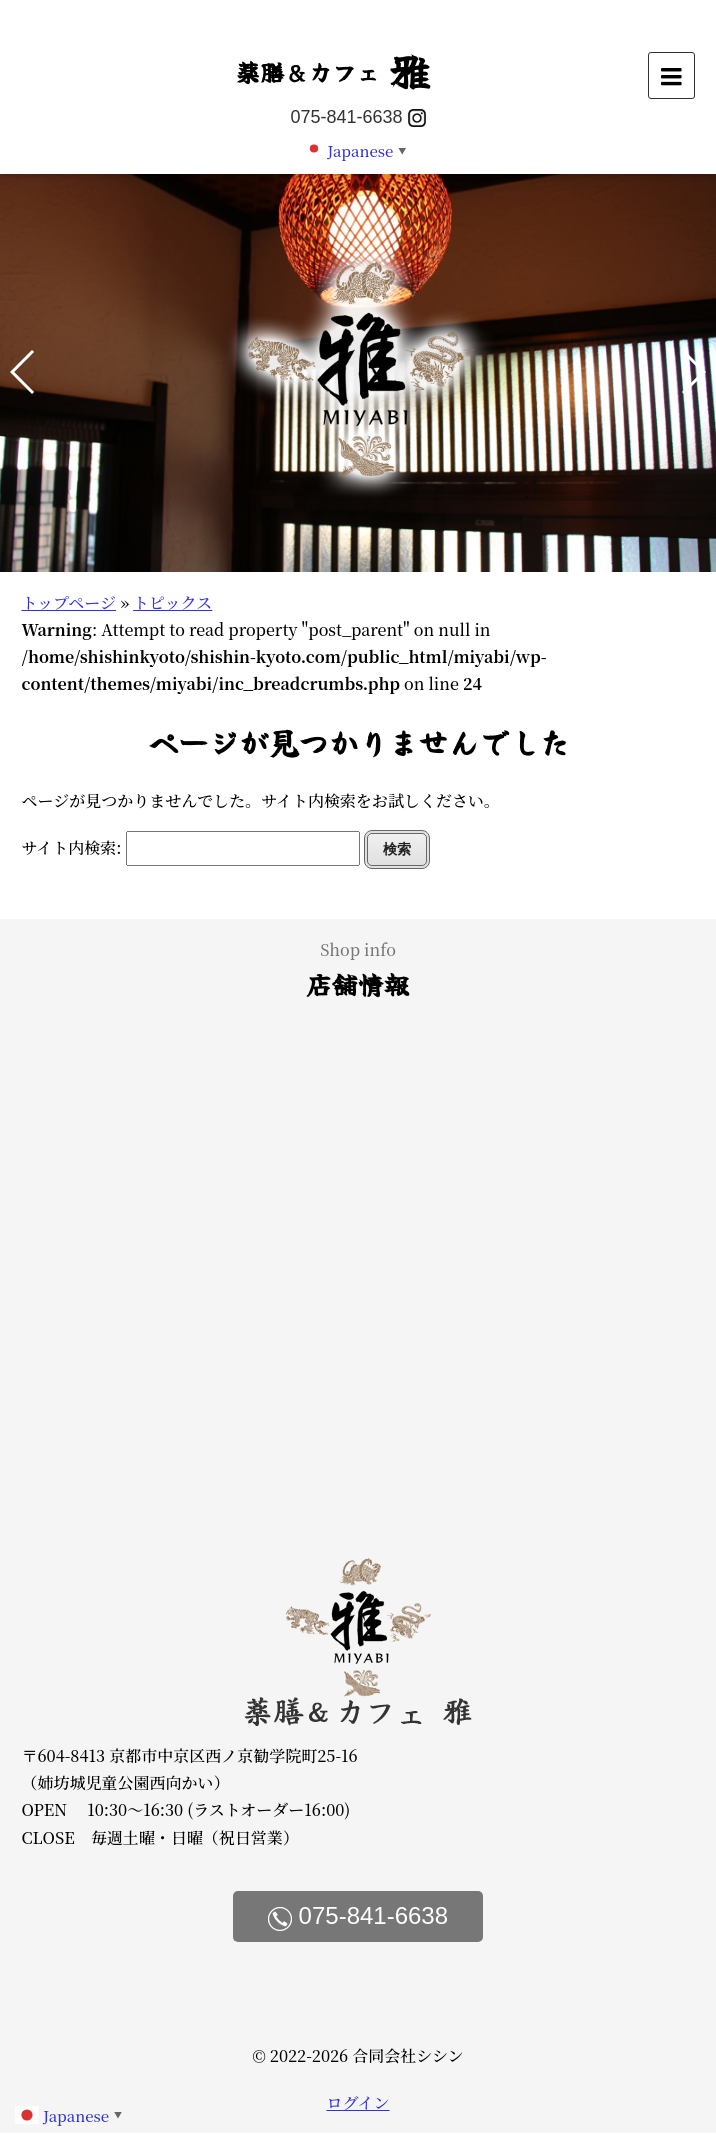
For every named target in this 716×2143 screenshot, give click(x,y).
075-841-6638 (346, 117)
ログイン (357, 2102)
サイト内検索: (71, 847)
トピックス (172, 602)
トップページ (68, 602)
